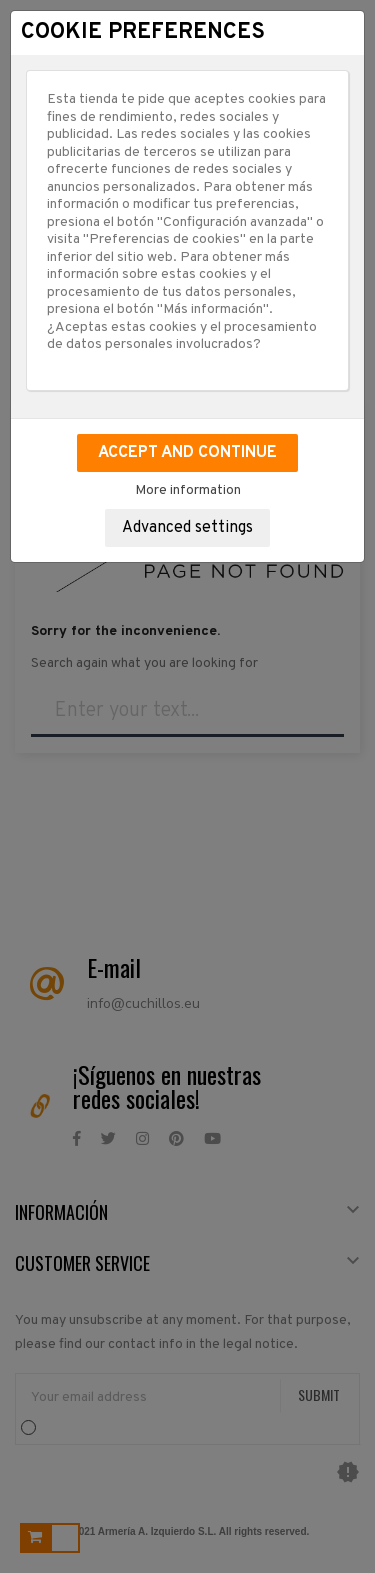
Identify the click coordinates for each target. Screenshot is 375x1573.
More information (188, 490)
